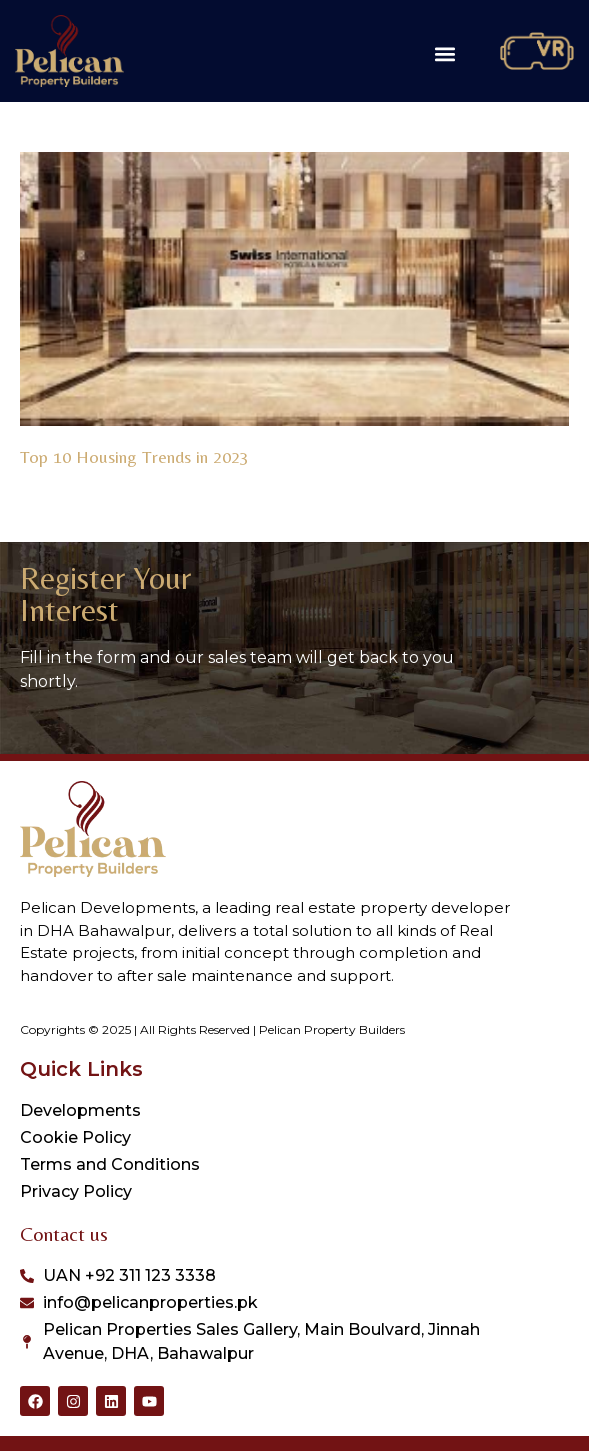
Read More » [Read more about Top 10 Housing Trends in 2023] (58, 480)
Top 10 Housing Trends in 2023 (134, 456)
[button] (444, 53)
